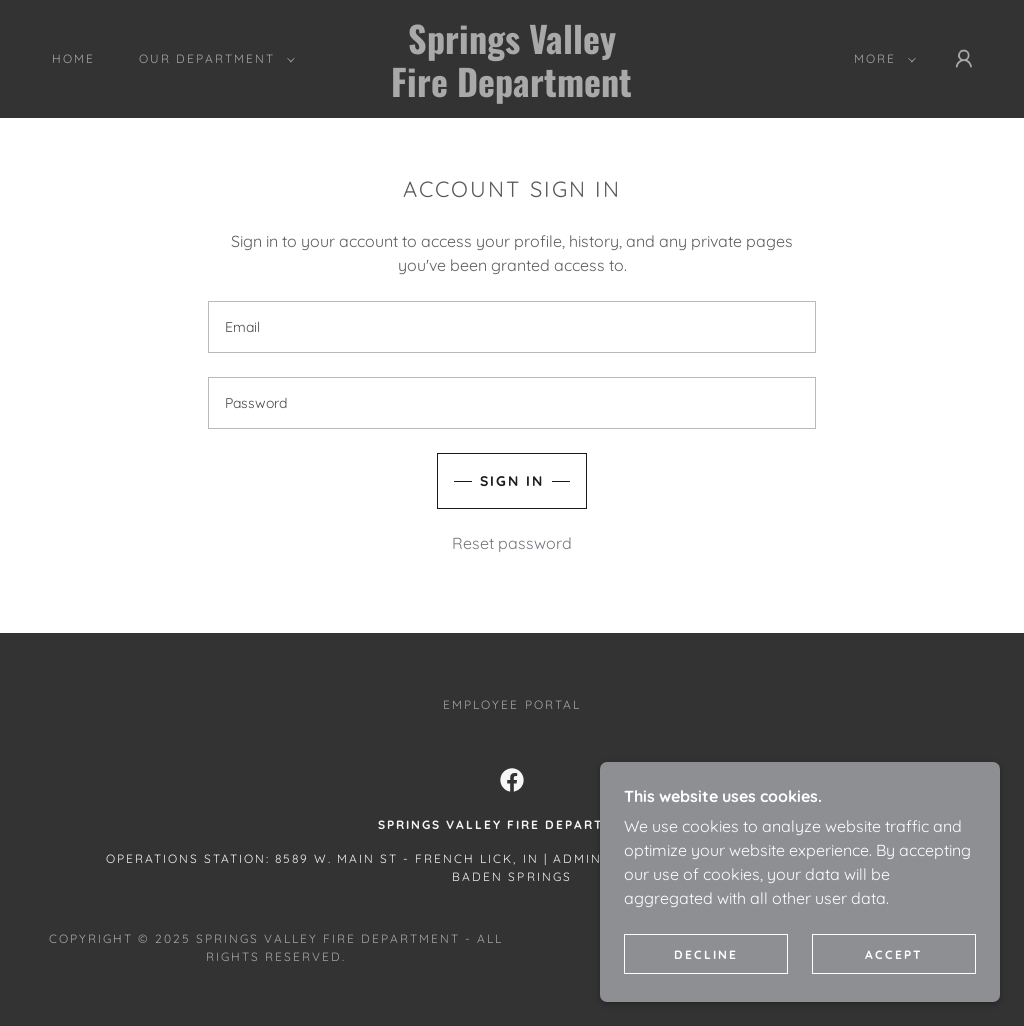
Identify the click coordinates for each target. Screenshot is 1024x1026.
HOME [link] (73, 58)
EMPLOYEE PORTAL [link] (511, 704)
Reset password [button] (512, 543)
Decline (706, 954)
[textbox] (512, 327)
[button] (213, 59)
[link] (512, 91)
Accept (894, 954)
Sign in (512, 481)
